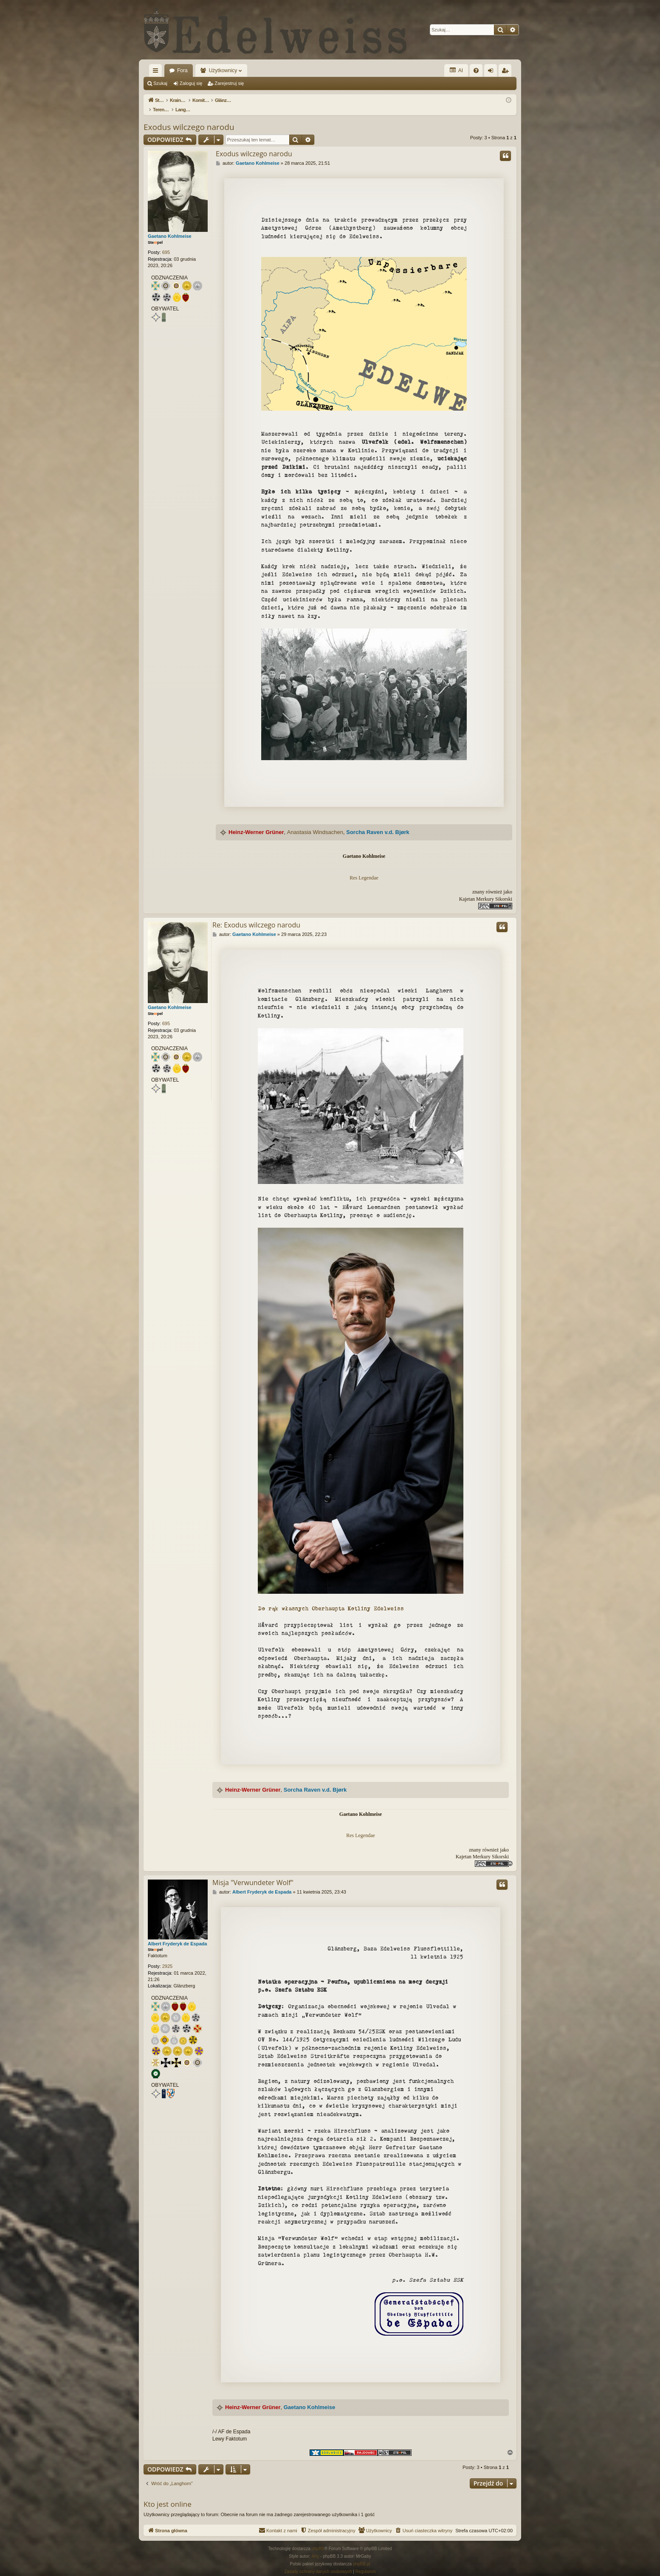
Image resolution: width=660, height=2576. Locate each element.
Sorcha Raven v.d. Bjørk (377, 823)
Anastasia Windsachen (315, 823)
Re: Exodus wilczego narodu (256, 916)
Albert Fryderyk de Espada (177, 1934)
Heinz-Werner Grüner (256, 823)
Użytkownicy (223, 70)
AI (456, 70)
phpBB (318, 2539)
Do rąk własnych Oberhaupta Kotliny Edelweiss (331, 1599)
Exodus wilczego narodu (189, 118)
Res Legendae (364, 869)
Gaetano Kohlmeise (170, 227)
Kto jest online (168, 2495)
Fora (182, 70)
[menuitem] (476, 70)
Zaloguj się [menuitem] (492, 72)
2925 (167, 1957)
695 (166, 243)
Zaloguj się (191, 83)
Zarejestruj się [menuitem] (506, 72)
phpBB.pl (361, 2555)
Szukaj (160, 83)
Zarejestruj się (229, 83)
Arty (315, 2547)
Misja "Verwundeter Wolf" (252, 1873)
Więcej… (157, 72)
